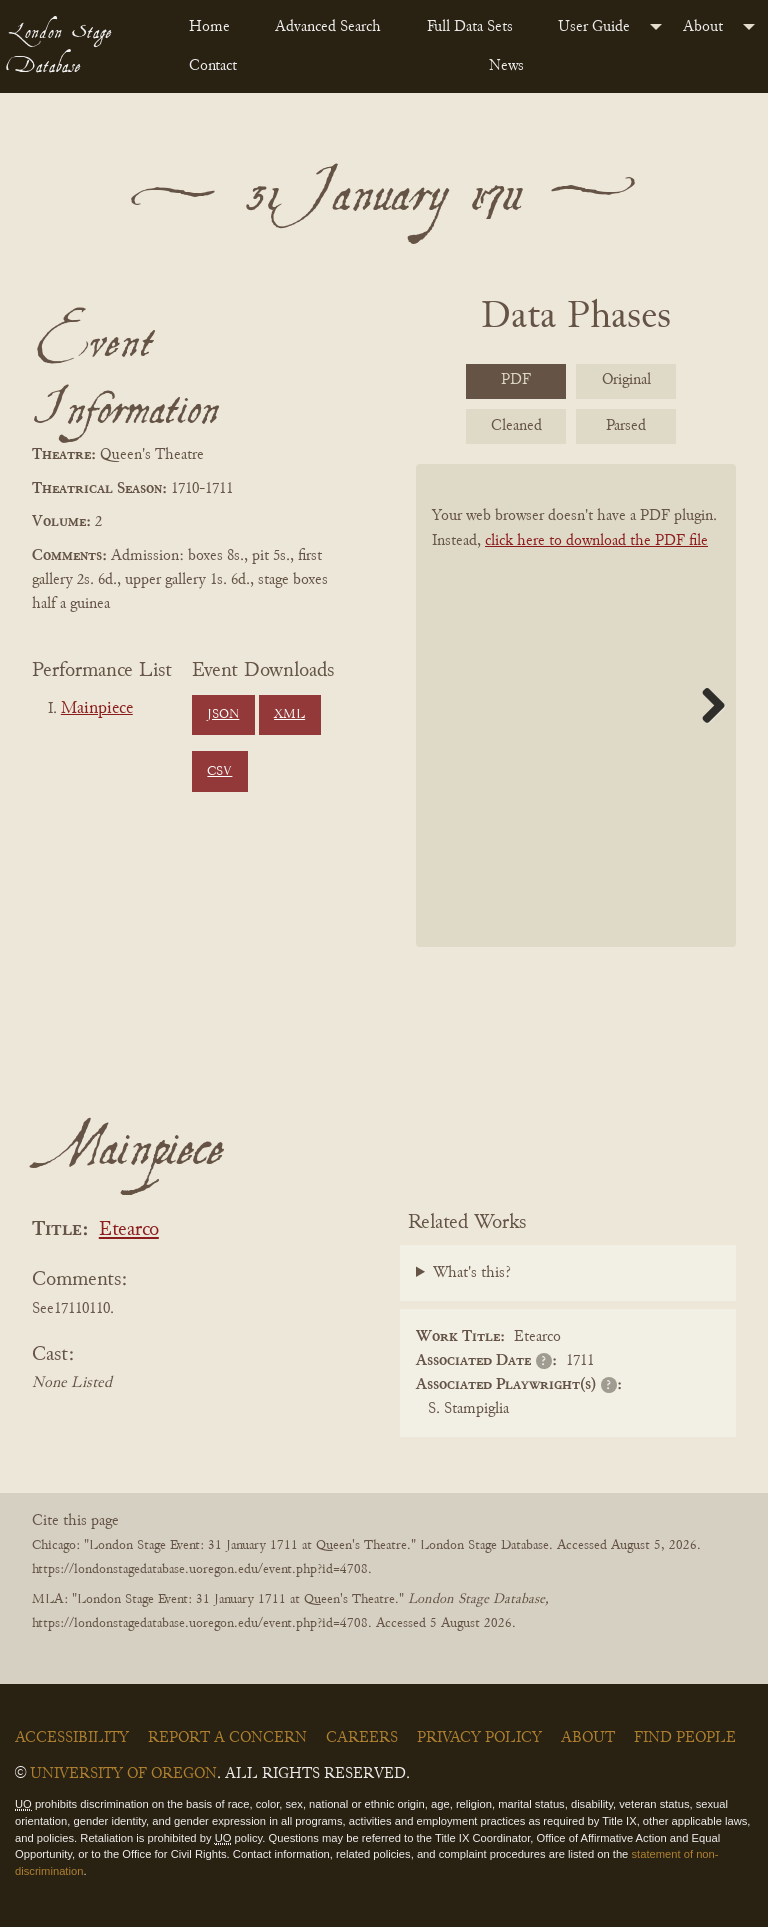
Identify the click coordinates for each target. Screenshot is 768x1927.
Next (706, 705)
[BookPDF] (576, 705)
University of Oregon (123, 1774)
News (506, 66)
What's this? (472, 1273)
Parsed (626, 426)
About (703, 27)
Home (209, 27)
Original (626, 380)
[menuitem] (216, 27)
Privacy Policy (479, 1738)
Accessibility (72, 1738)
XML (289, 715)
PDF (516, 380)
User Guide (594, 27)
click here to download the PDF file (596, 541)
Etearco (129, 1230)
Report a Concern (227, 1738)
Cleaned (516, 426)
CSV (219, 772)
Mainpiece (97, 709)
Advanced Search (328, 27)
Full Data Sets (470, 27)
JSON (223, 715)
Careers (362, 1738)
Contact (213, 66)
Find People (685, 1738)
